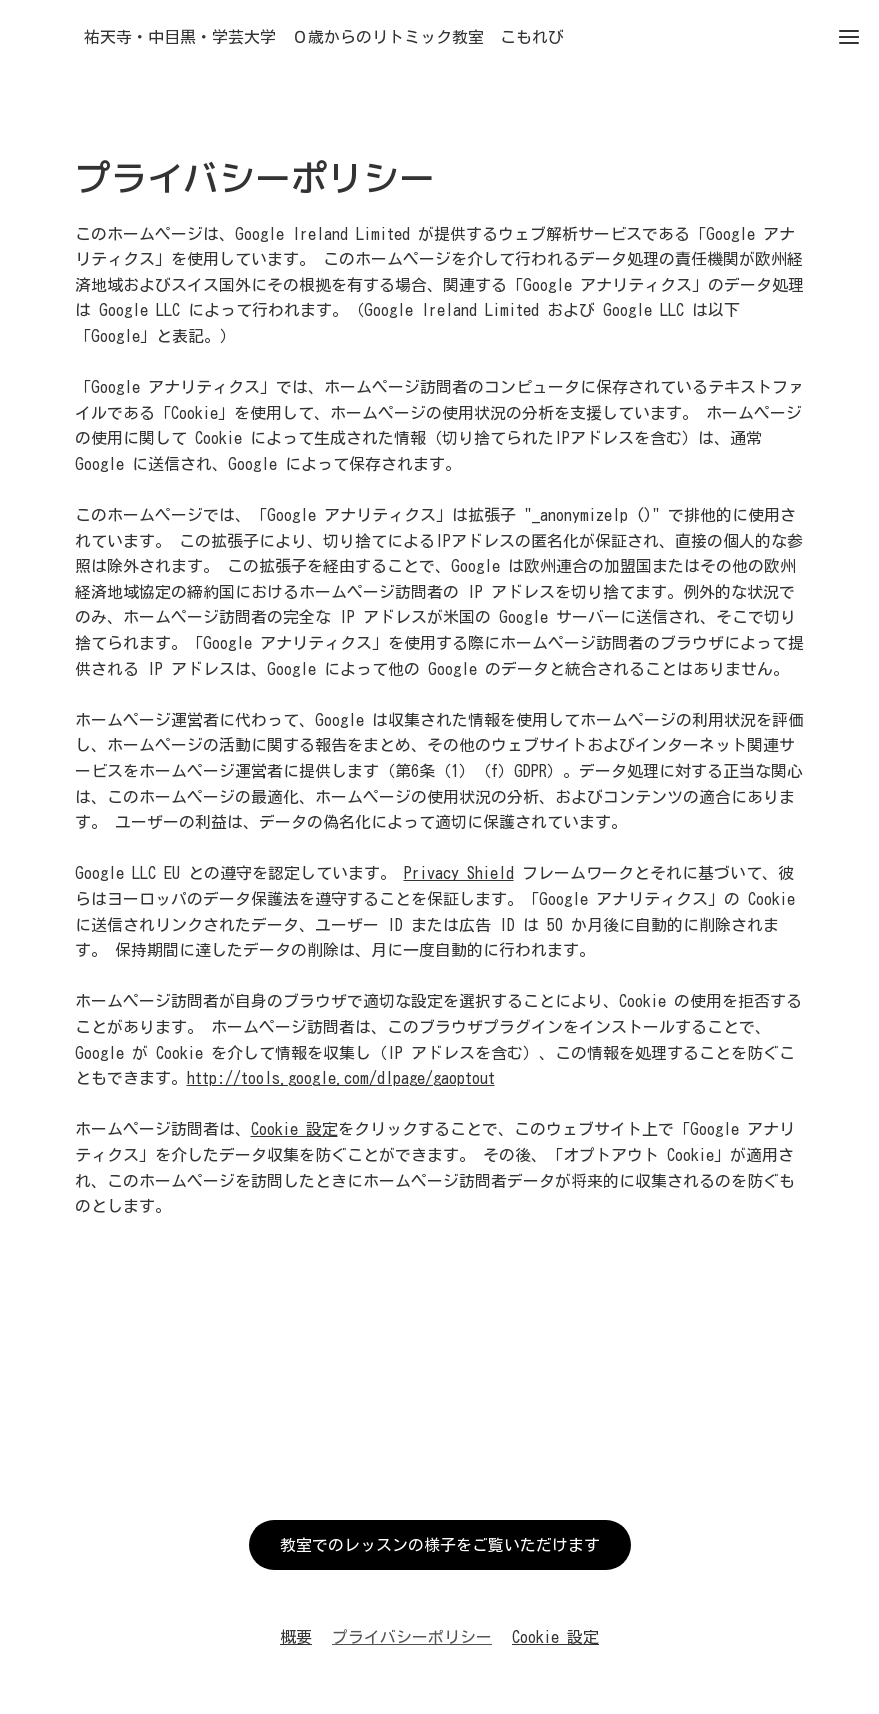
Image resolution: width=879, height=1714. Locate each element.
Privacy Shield (459, 873)
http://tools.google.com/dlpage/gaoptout (341, 1078)
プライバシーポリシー (412, 1637)
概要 (296, 1637)
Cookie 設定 (294, 1129)
